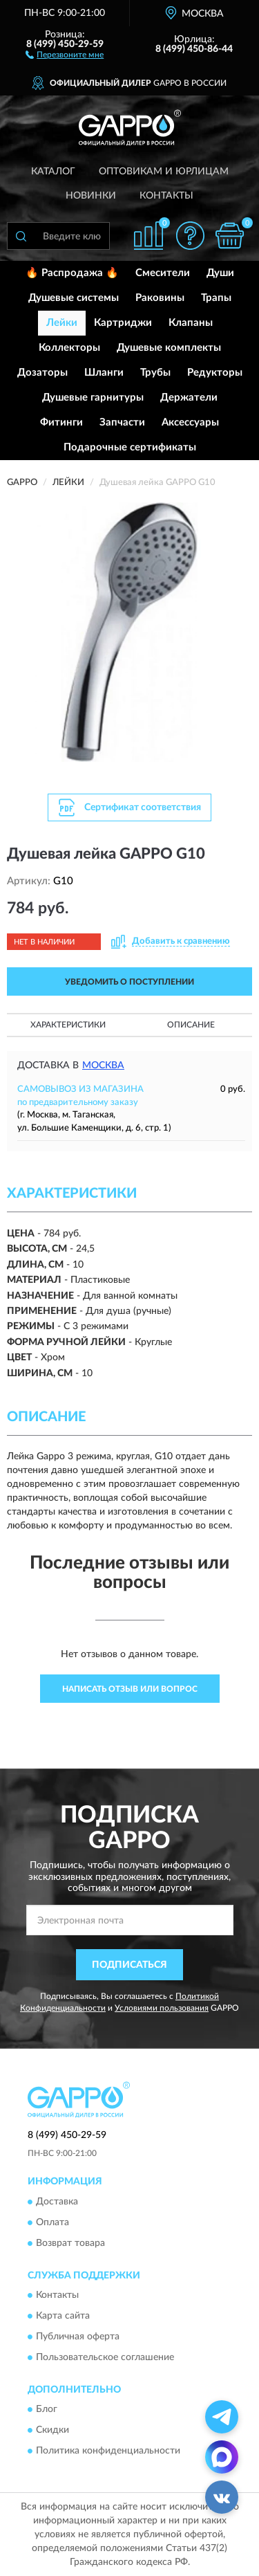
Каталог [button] (53, 171)
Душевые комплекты (169, 347)
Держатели (189, 397)
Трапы (216, 298)
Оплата (52, 2222)
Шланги (104, 372)
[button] (65, 54)
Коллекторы (69, 347)
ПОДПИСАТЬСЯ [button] (129, 1965)
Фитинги (61, 422)
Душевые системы (73, 298)
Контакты (166, 196)
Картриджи (123, 323)
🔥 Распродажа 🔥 (72, 273)
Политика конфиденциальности (108, 2451)
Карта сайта (63, 2316)
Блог (46, 2410)
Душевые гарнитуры (93, 397)
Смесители (162, 273)
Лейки (61, 323)
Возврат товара (70, 2243)
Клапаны (191, 323)
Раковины (159, 298)
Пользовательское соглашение (105, 2357)
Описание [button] (191, 1025)
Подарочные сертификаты (130, 447)
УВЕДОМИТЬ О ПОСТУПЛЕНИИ (129, 982)
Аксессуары (190, 422)
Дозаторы (42, 372)
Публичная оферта (77, 2336)
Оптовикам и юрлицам (164, 171)
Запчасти (122, 422)
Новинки (91, 196)
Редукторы (214, 372)
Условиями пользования (162, 2008)
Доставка (57, 2202)
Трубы (155, 372)
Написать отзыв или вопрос (130, 1689)
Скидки (52, 2431)
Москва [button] (103, 1065)
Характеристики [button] (68, 1025)
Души (220, 273)
